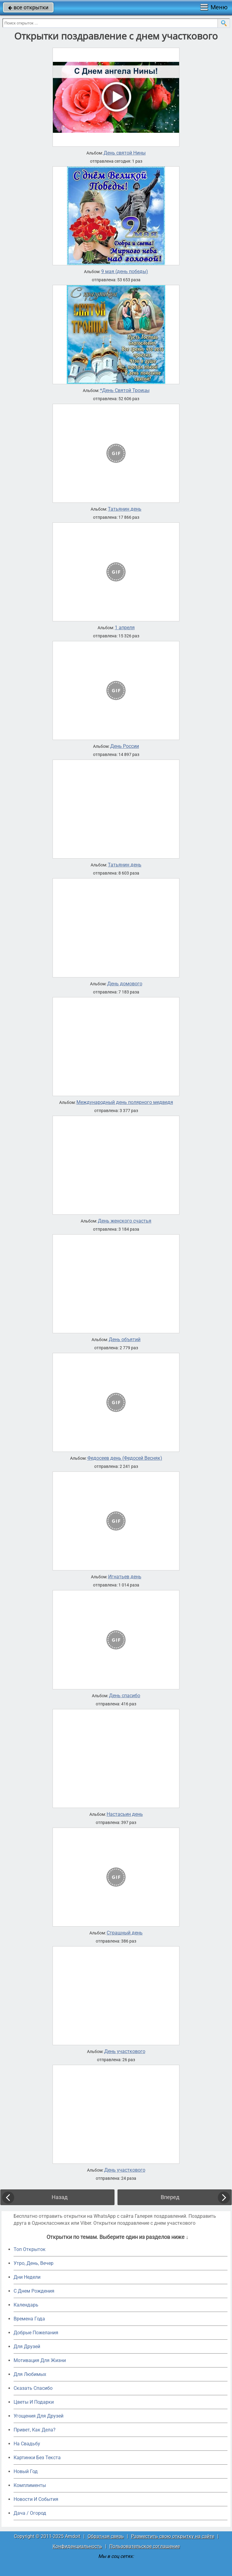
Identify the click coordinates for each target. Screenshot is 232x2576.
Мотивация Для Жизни (40, 2360)
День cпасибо (124, 1695)
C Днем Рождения (34, 2291)
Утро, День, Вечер (33, 2263)
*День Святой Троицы (125, 390)
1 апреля (125, 627)
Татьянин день (124, 509)
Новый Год (26, 2471)
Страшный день (125, 1933)
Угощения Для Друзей (38, 2416)
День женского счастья (124, 1221)
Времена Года (29, 2319)
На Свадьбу (27, 2444)
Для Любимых (30, 2374)
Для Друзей (27, 2346)
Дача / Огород (30, 2513)
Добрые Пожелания (36, 2332)
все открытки (28, 7)
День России (124, 746)
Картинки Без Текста (37, 2457)
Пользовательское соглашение (144, 2546)
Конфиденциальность (77, 2546)
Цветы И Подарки (34, 2402)
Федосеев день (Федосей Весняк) (124, 1458)
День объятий (124, 1339)
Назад (60, 2197)
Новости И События (36, 2499)
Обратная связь (106, 2536)
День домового (124, 984)
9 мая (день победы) (124, 271)
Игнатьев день (124, 1577)
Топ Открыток (30, 2249)
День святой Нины (125, 153)
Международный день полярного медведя (124, 1102)
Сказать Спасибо (33, 2388)
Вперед (170, 2197)
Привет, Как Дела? (35, 2430)
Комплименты (30, 2485)
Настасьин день (125, 1814)
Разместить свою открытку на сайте (172, 2536)
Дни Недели (27, 2277)
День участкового (124, 2051)
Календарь (26, 2305)
